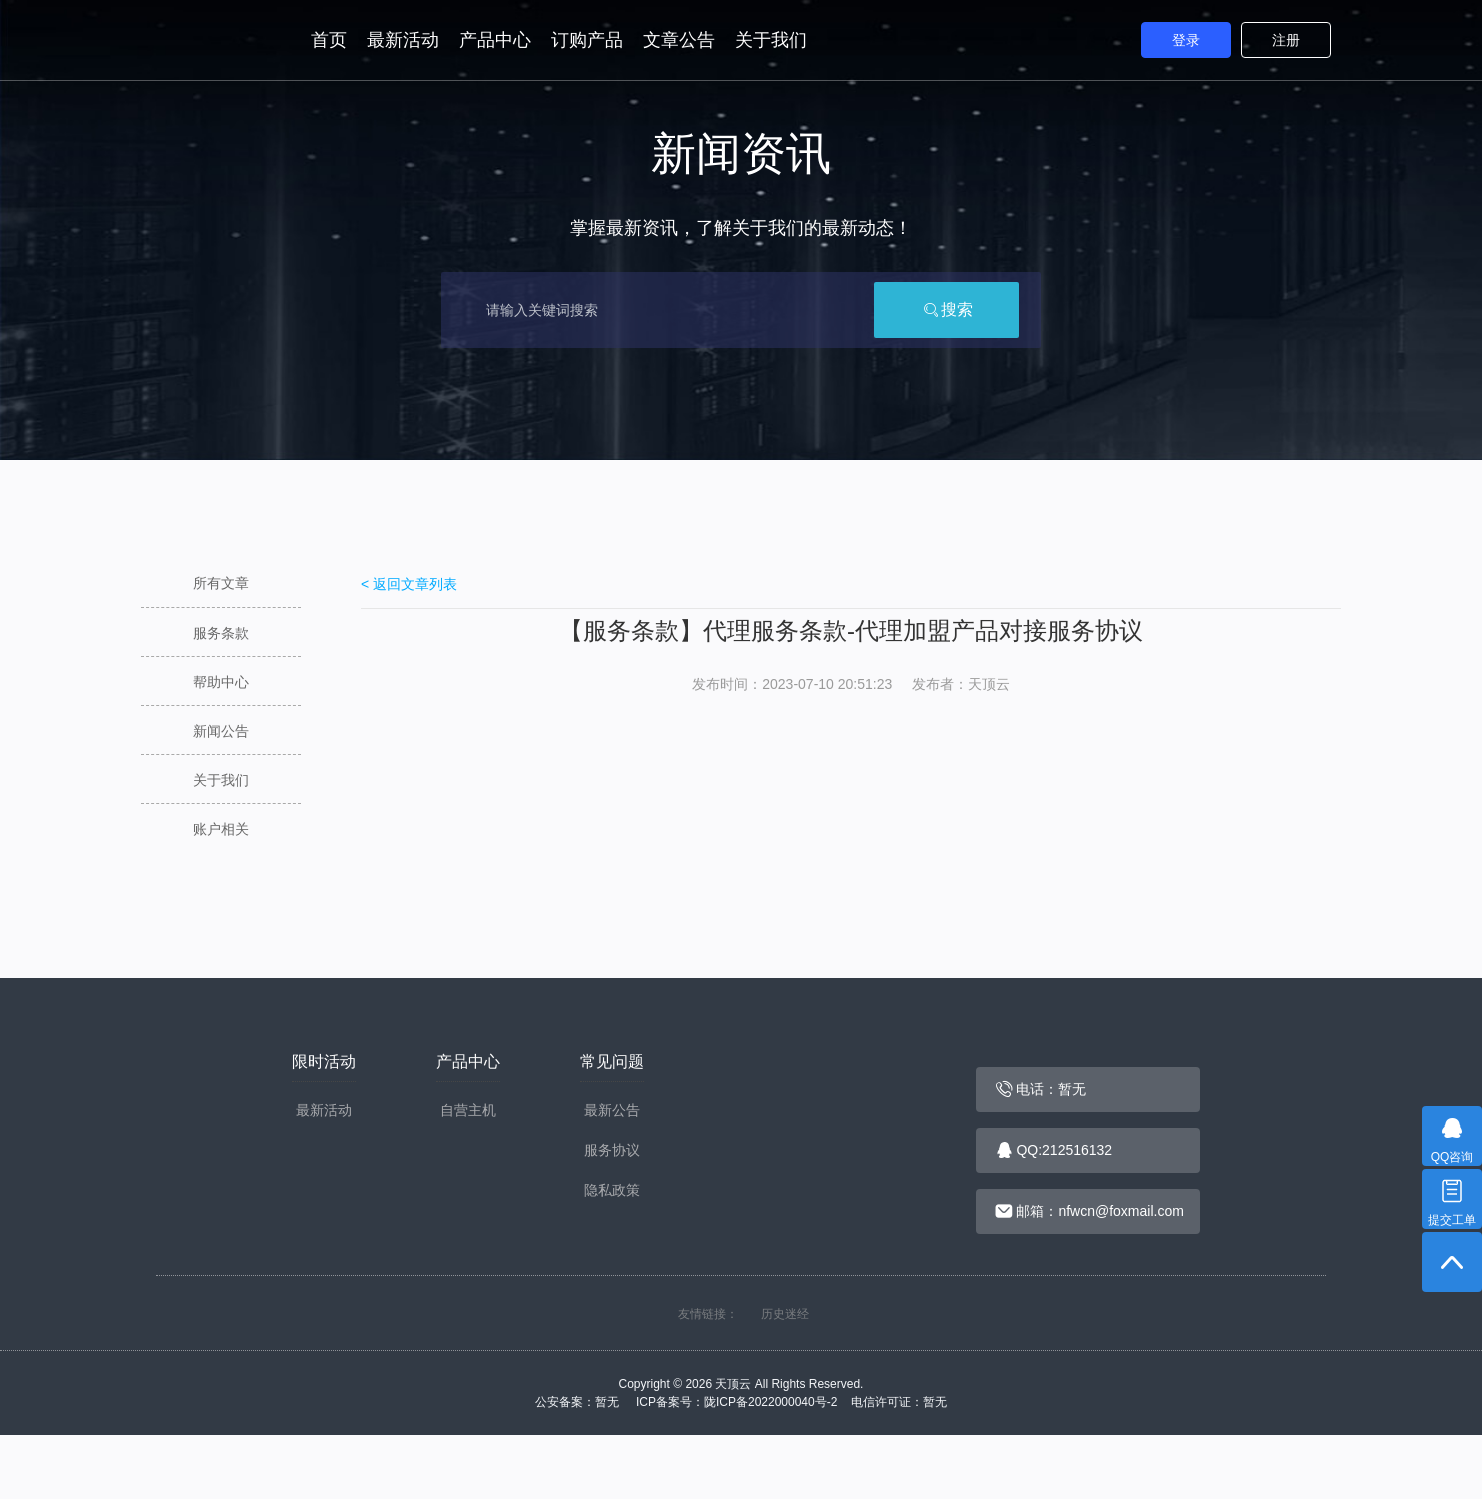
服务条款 (221, 633)
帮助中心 (221, 682)
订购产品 (587, 40)
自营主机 (468, 1110)
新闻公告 (221, 731)
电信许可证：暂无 (899, 1402)
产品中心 (495, 40)
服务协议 (612, 1150)
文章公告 (679, 40)
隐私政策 (612, 1190)
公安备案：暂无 (583, 1402)
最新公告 (612, 1110)
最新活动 (403, 40)
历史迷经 (785, 1314)
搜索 (947, 309)
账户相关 (221, 829)
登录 (1186, 40)
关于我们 (771, 40)
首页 (329, 40)
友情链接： (708, 1314)
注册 (1286, 40)
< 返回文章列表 (409, 584)
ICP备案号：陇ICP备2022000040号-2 (741, 1402)
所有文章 (221, 583)
